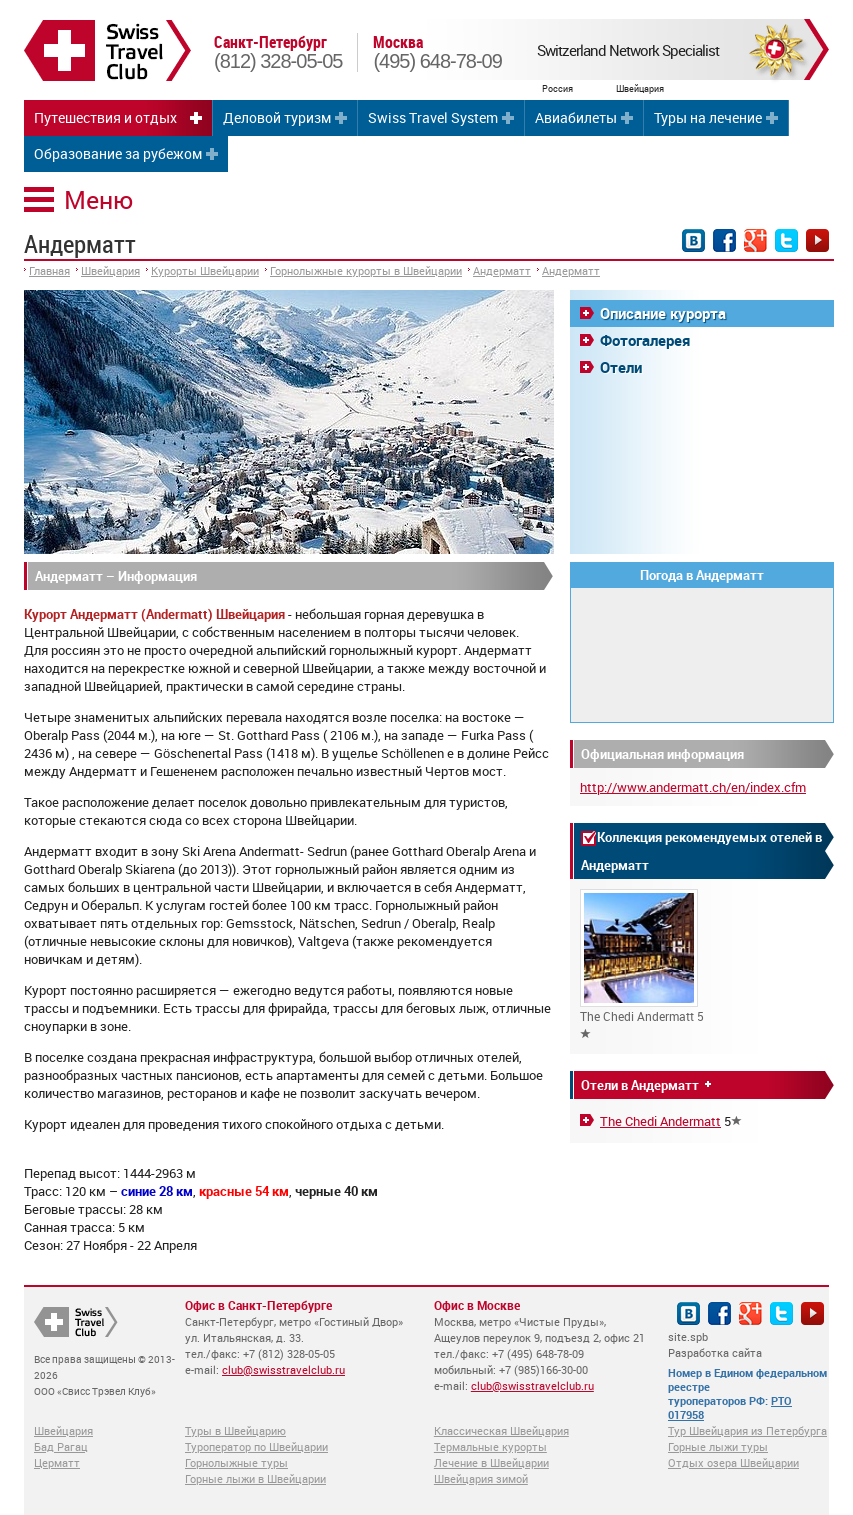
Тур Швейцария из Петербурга (747, 1430)
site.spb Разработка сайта (715, 1344)
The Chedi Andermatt (660, 1121)
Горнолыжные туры (236, 1462)
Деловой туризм (277, 117)
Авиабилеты (576, 117)
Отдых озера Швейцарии (733, 1462)
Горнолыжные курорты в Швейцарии (366, 270)
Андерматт (502, 270)
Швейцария (110, 270)
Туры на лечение (708, 117)
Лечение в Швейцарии (491, 1462)
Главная (49, 270)
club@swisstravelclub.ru (283, 1369)
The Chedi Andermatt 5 (642, 964)
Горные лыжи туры (718, 1446)
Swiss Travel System (433, 117)
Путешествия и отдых (105, 117)
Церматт (57, 1462)
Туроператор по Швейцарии (256, 1446)
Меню (98, 199)
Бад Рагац (61, 1446)
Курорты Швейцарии (205, 270)
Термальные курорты (490, 1446)
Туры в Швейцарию (235, 1430)
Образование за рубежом (118, 153)
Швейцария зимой (481, 1478)
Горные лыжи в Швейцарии (255, 1478)
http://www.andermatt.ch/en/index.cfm (693, 787)
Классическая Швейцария (501, 1430)
